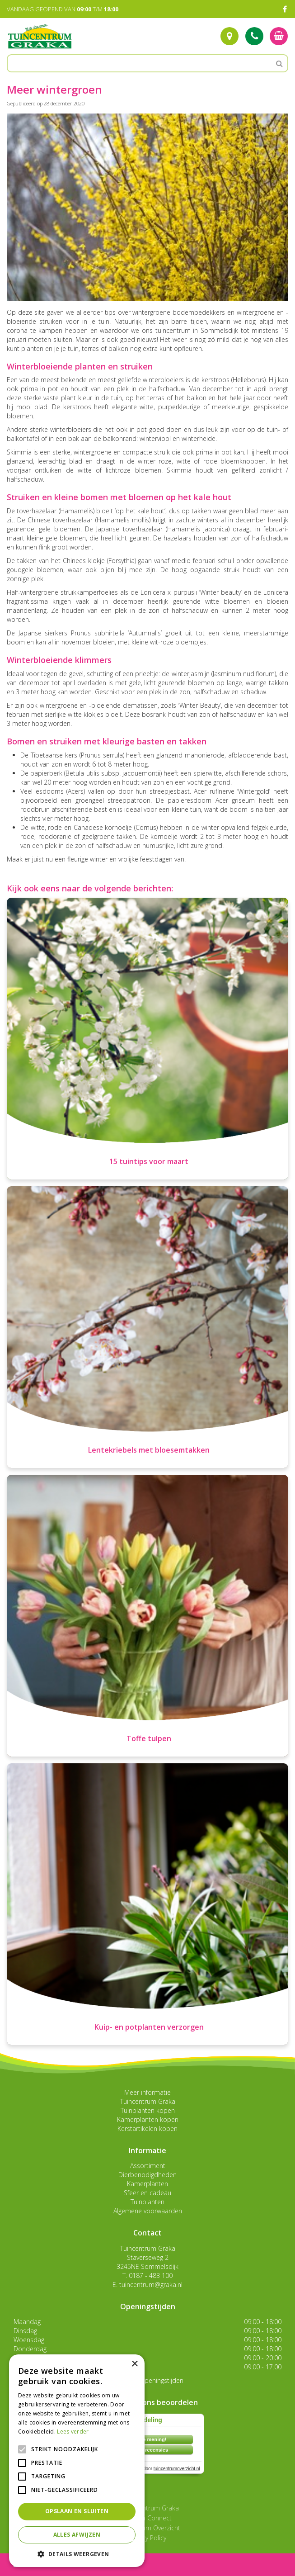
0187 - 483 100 (151, 2275)
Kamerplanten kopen (147, 2119)
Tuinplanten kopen (148, 2110)
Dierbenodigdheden (147, 2174)
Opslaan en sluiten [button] (76, 2511)
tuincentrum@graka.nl (151, 2284)
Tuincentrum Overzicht (147, 2528)
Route (229, 36)
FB (284, 9)
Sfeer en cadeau (147, 2192)
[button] (77, 2553)
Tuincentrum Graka (147, 2101)
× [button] (134, 2364)
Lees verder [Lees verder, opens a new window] (73, 2431)
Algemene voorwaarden (147, 2211)
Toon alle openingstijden (147, 2380)
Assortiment (147, 2165)
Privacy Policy (147, 2537)
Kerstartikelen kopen (147, 2128)
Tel (254, 36)
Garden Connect (148, 2518)
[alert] (77, 2460)
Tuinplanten (147, 2201)
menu (30, 2564)
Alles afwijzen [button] (77, 2534)
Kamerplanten (147, 2183)
